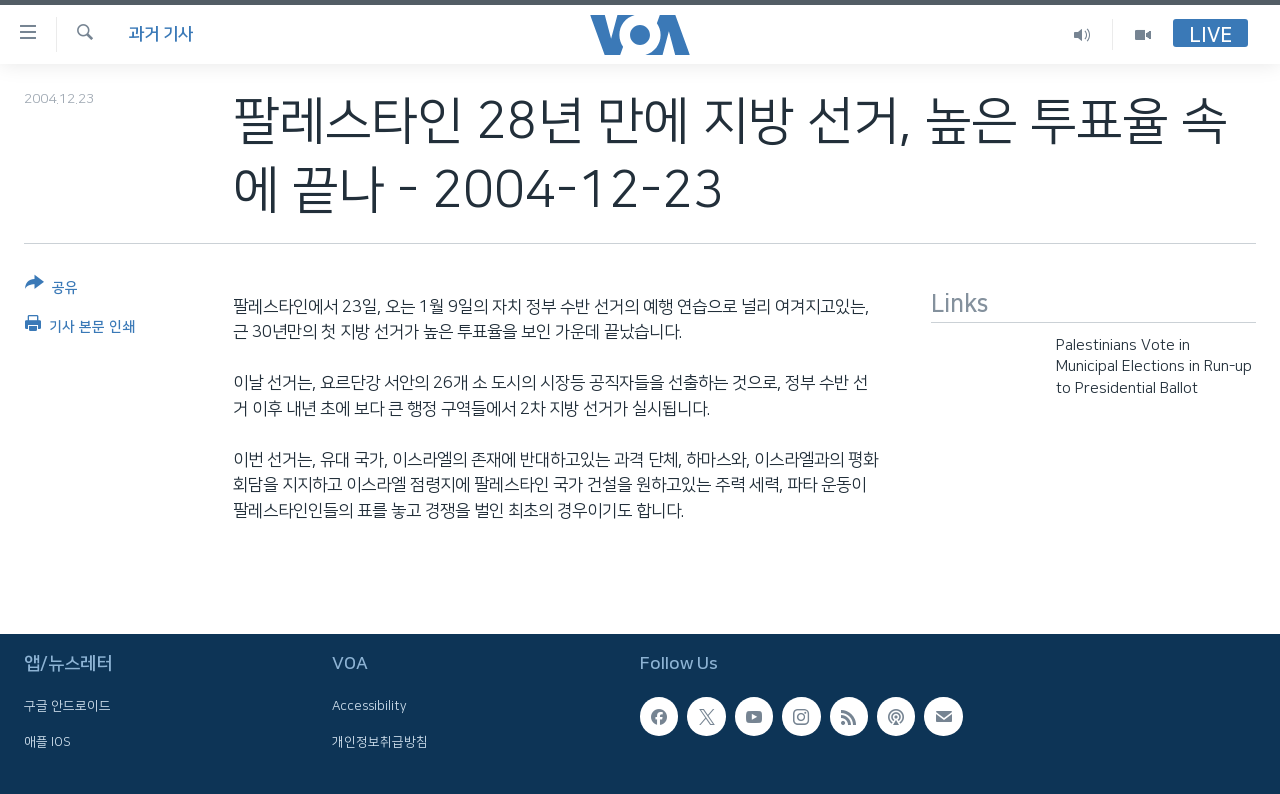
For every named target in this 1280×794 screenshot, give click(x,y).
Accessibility (369, 706)
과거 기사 (161, 34)
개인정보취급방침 (380, 741)
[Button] (51, 289)
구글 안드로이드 (67, 706)
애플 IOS (47, 741)
